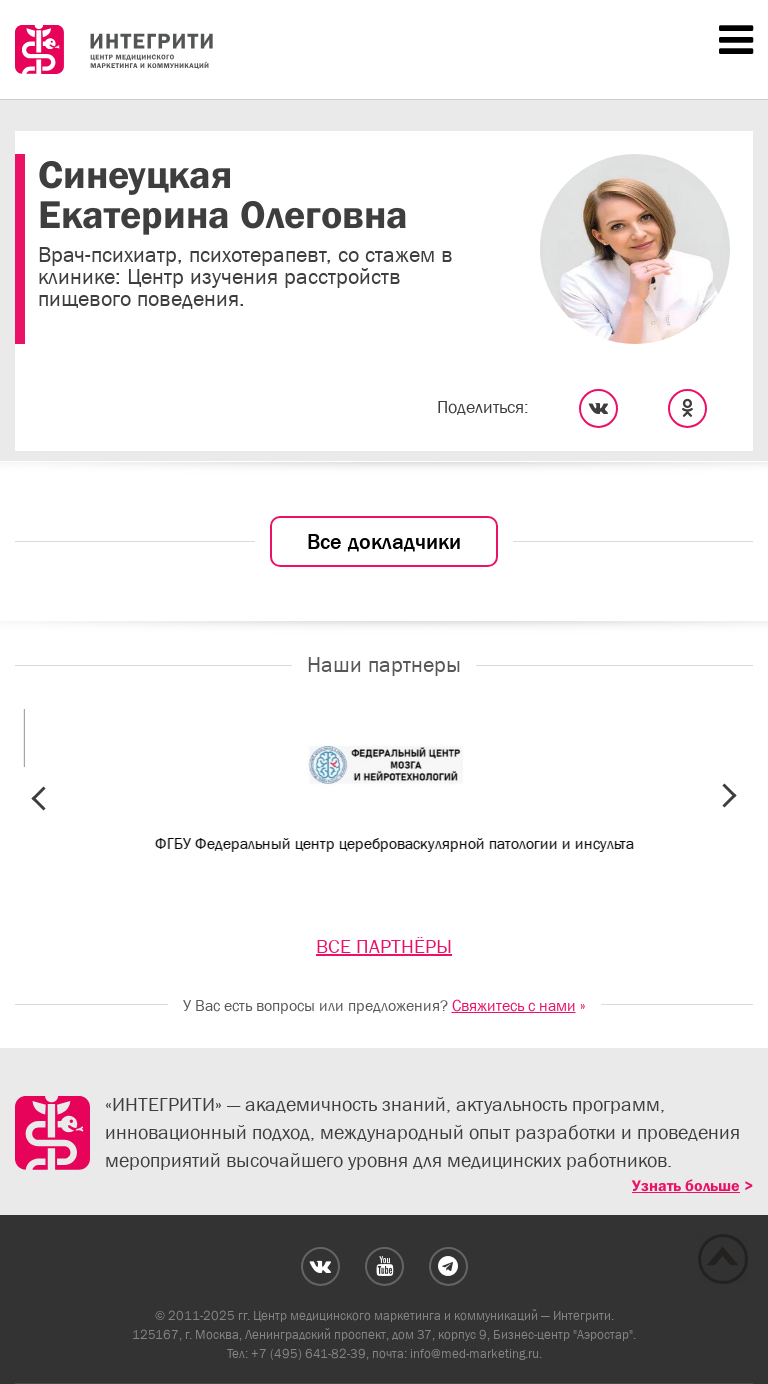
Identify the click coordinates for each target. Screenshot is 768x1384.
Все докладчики (384, 541)
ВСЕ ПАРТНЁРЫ (384, 946)
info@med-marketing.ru (474, 1353)
